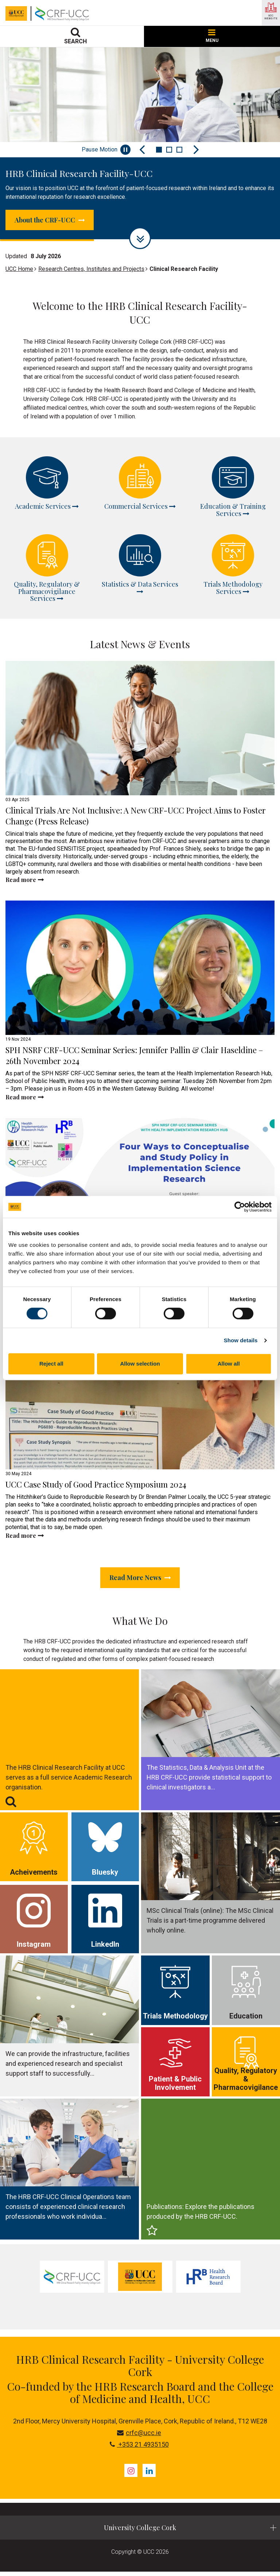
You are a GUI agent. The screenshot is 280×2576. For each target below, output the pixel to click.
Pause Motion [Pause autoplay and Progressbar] (106, 150)
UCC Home (19, 271)
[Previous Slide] (142, 149)
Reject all (51, 1363)
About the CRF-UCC (56, 221)
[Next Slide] (196, 149)
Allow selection (140, 1363)
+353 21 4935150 (139, 2449)
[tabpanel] (72, 2281)
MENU (212, 36)
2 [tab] (169, 149)
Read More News (140, 1581)
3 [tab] (179, 149)
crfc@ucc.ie (139, 2437)
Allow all (229, 1363)
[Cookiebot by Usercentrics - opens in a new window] (240, 1206)
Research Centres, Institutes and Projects (91, 271)
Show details (241, 1340)
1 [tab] (159, 149)
